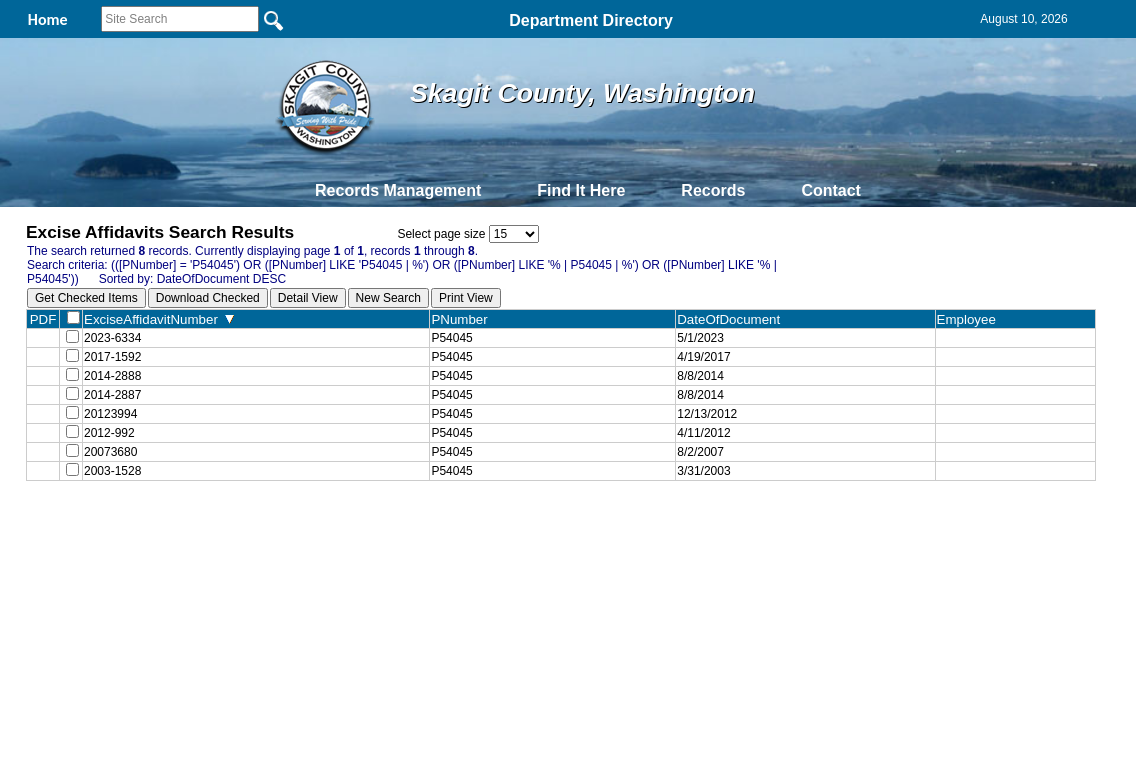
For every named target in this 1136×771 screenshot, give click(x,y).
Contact (831, 190)
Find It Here (581, 190)
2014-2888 (112, 384)
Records (713, 190)
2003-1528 (112, 494)
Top (235, 549)
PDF (43, 319)
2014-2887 (112, 406)
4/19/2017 (703, 362)
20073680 (110, 472)
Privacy (560, 549)
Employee (971, 319)
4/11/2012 (703, 450)
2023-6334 (112, 340)
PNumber (463, 319)
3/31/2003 (703, 494)
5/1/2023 (700, 340)
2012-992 (109, 450)
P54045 (451, 340)
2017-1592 (112, 362)
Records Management (398, 190)
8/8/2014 (700, 384)
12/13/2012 (707, 428)
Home (373, 549)
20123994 (110, 428)
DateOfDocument (732, 319)
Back (295, 549)
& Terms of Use (633, 549)
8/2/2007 (700, 472)
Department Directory (591, 20)
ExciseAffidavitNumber (159, 319)
